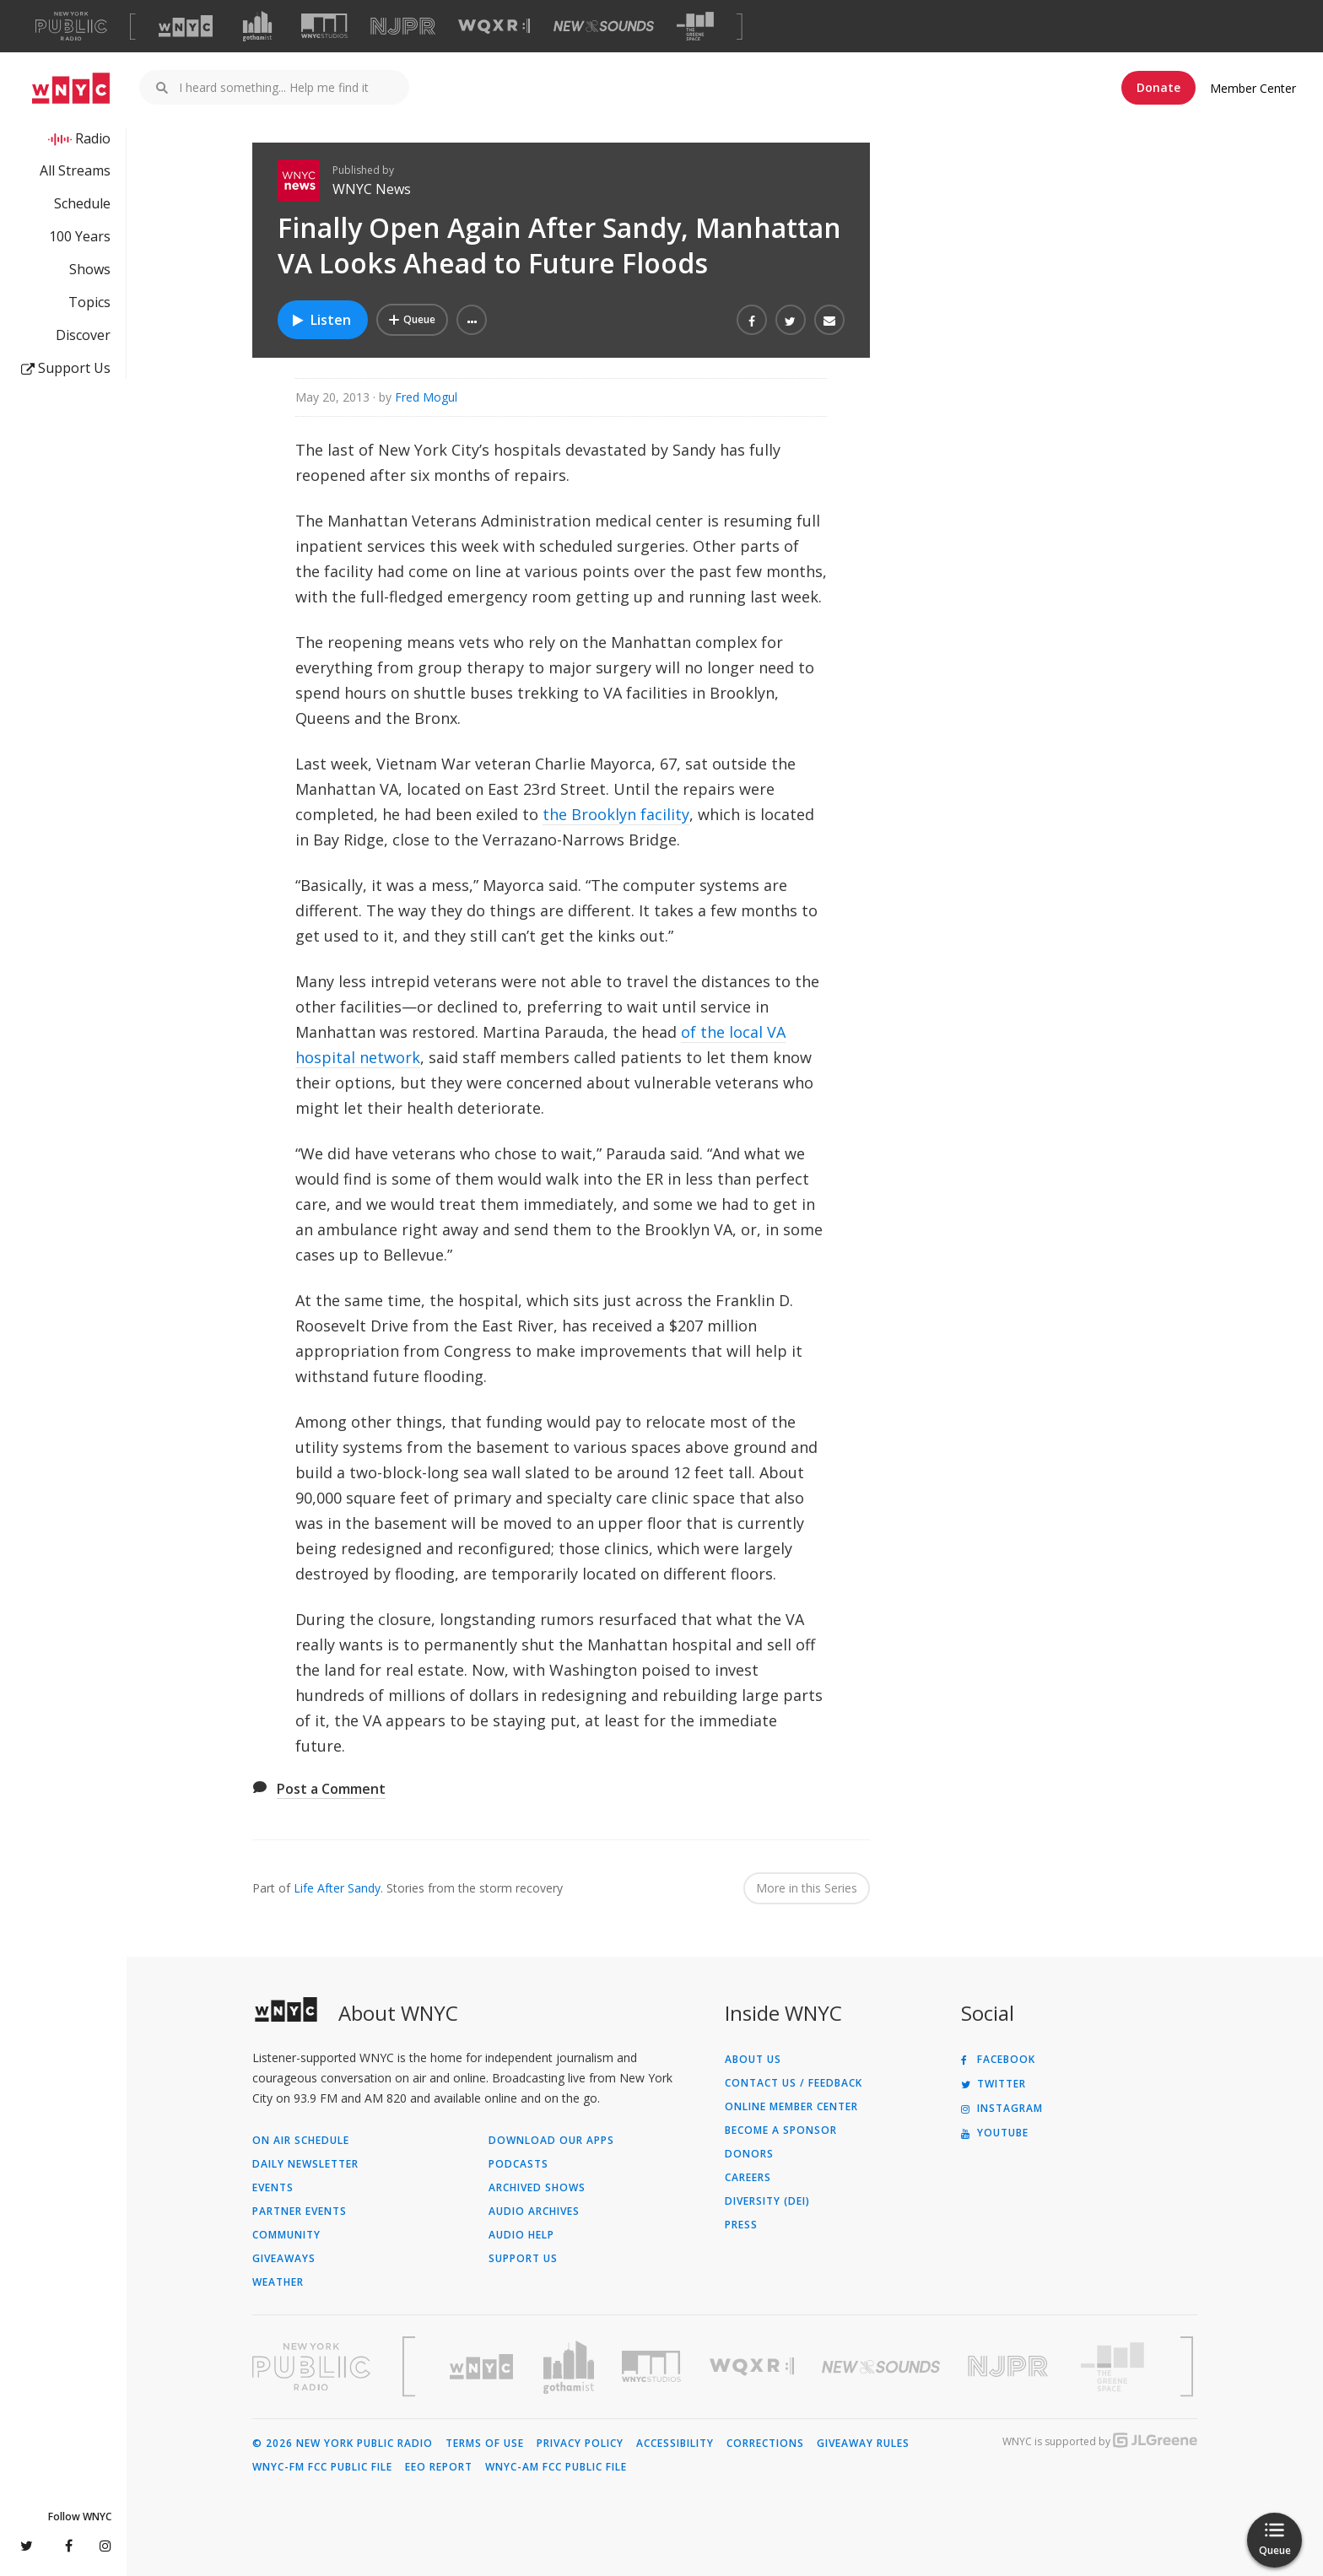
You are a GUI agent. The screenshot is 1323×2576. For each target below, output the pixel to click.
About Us (753, 2060)
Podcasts (518, 2164)
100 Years (80, 236)
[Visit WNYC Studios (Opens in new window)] (324, 26)
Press (741, 2225)
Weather (278, 2282)
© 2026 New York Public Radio (342, 2443)
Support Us (66, 368)
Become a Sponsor (781, 2130)
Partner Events (299, 2211)
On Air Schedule (300, 2141)
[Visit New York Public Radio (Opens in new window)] (311, 2366)
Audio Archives (534, 2211)
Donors (749, 2154)
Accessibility (675, 2443)
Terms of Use (485, 2443)
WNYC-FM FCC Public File (322, 2467)
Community (286, 2235)
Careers (748, 2178)
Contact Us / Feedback (793, 2083)
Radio (93, 138)
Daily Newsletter (305, 2164)
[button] (471, 320)
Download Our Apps (551, 2141)
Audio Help (521, 2235)
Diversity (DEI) (767, 2201)
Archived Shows (537, 2188)
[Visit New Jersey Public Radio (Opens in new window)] (1010, 2366)
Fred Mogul (426, 397)
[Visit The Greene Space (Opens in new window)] (695, 26)
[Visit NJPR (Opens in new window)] (402, 26)
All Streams (75, 170)
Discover (83, 335)
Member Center (1253, 88)
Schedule (82, 203)
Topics (89, 302)
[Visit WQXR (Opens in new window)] (494, 27)
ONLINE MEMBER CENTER (791, 2107)
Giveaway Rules (863, 2443)
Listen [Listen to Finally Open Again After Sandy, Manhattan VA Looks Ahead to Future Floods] (320, 320)
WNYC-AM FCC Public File (556, 2467)
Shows (90, 269)
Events (273, 2188)
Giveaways (284, 2259)
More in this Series (806, 1888)
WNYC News (371, 189)
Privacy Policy (580, 2443)
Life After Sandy (337, 1888)
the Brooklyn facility (616, 814)
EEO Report (438, 2467)
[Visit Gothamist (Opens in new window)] (257, 26)
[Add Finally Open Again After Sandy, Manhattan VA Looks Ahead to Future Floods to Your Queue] (412, 320)
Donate (1158, 87)
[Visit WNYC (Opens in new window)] (186, 26)
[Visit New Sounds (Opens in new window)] (604, 26)
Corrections (765, 2443)
